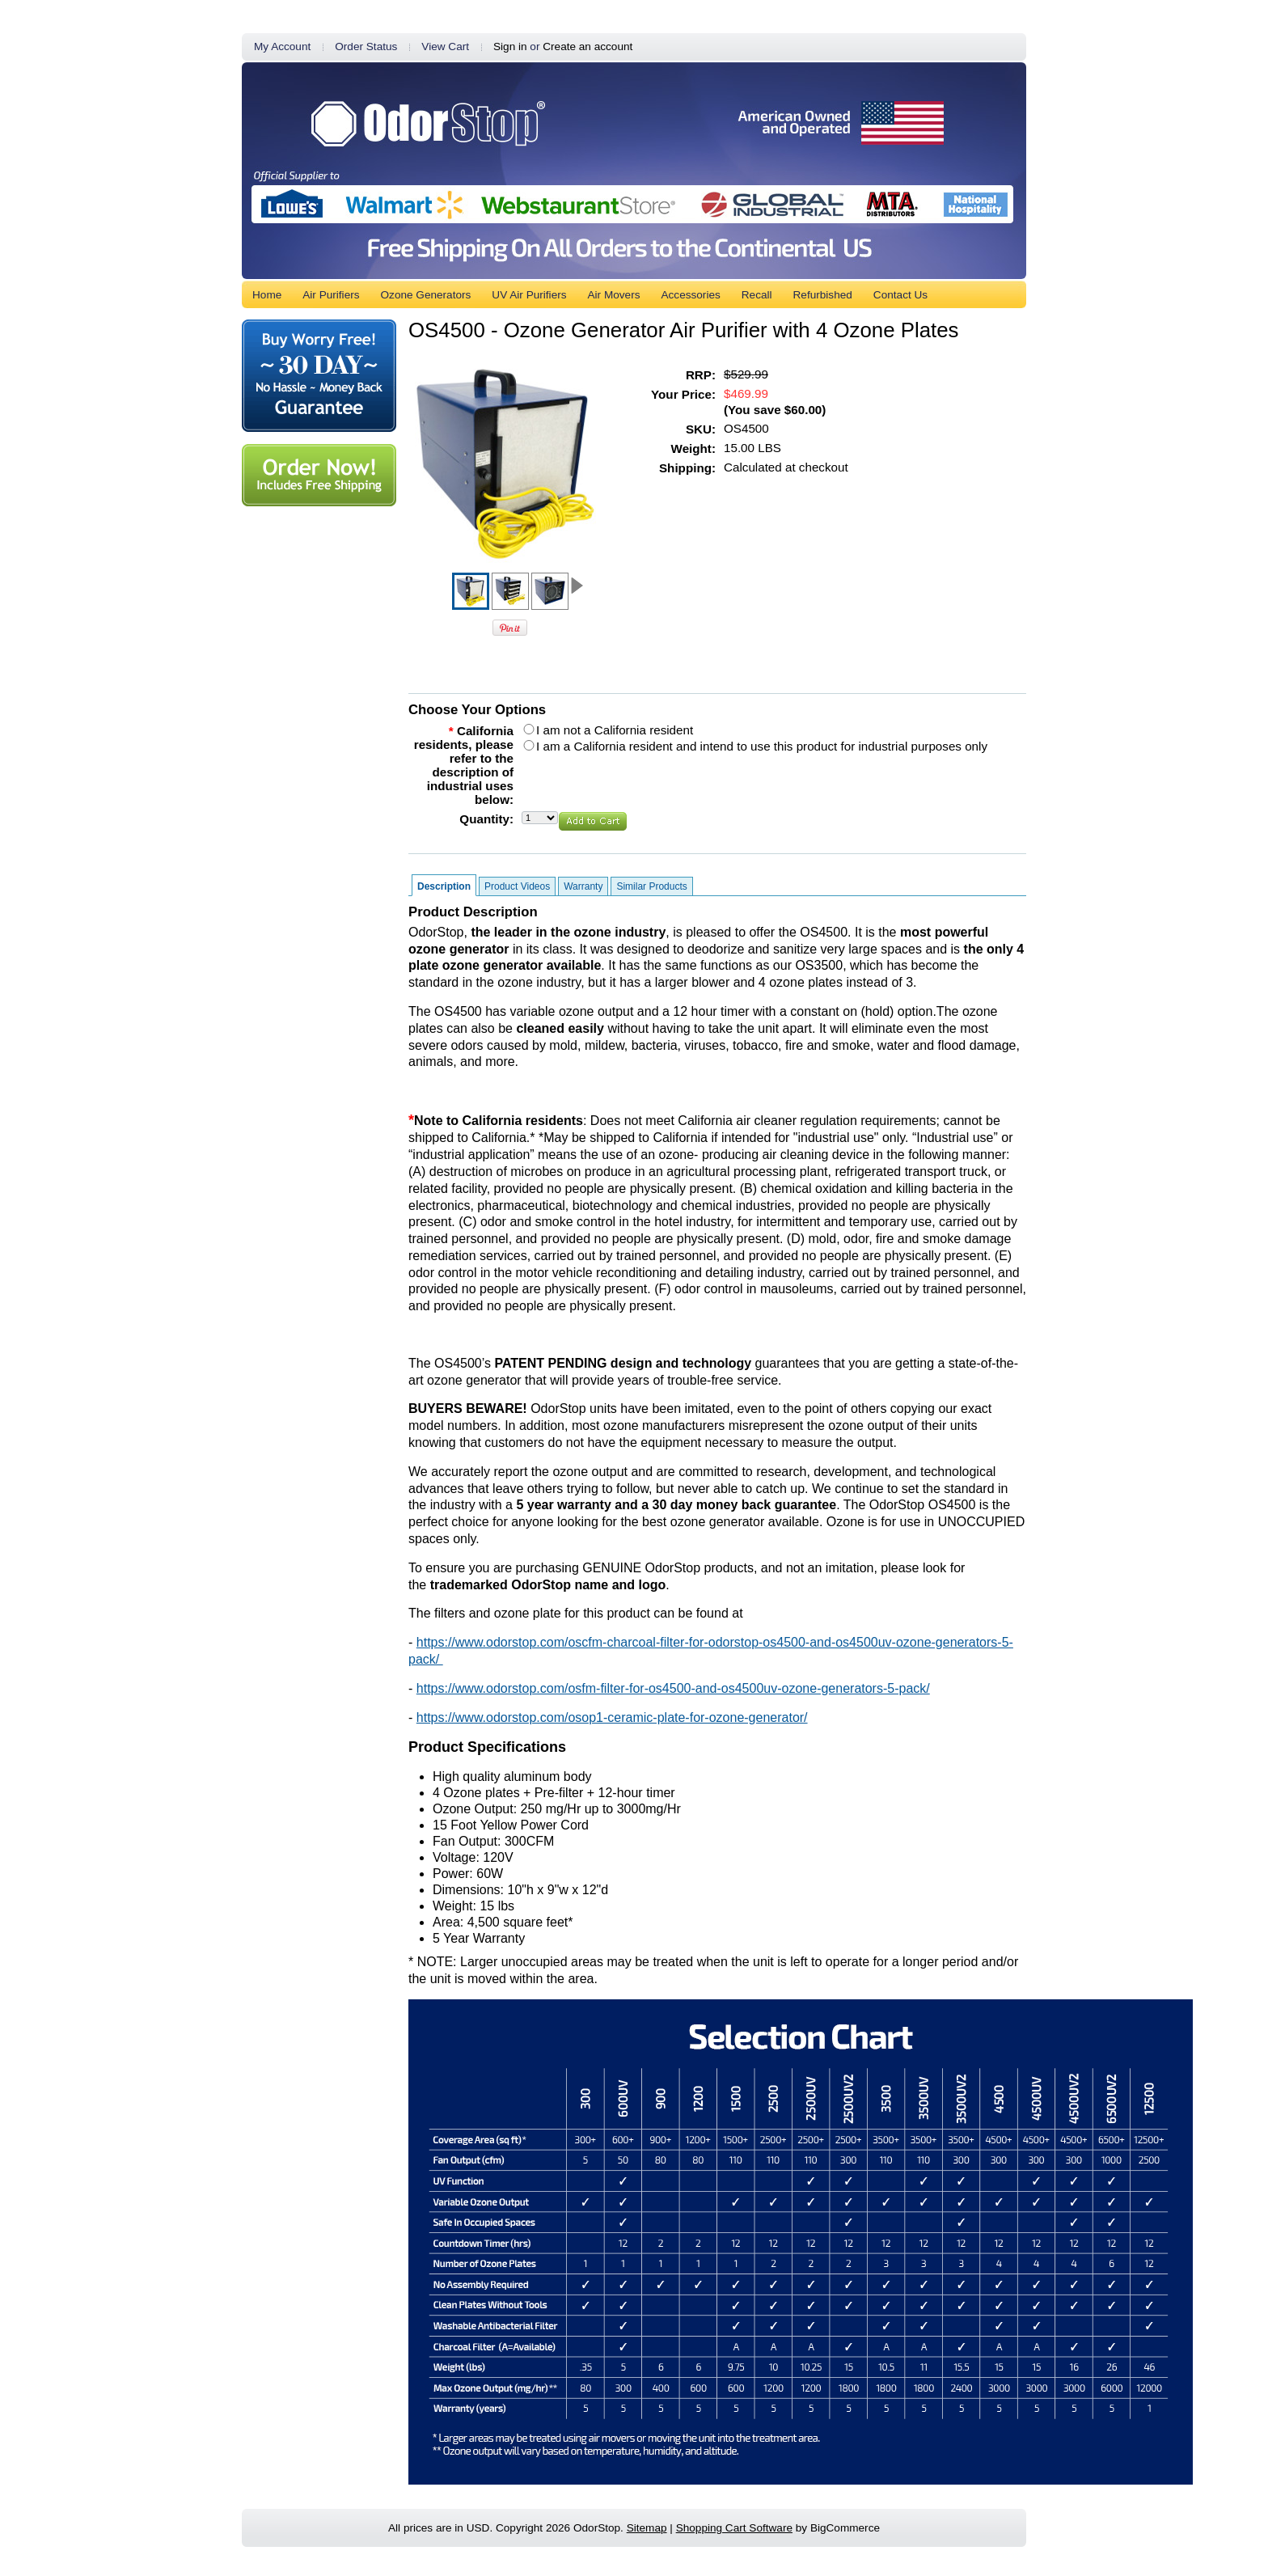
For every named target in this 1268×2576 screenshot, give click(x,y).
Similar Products (651, 886)
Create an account (587, 46)
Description (444, 886)
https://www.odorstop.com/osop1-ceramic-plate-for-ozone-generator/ (612, 1717)
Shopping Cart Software (734, 2528)
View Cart (445, 46)
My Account (282, 46)
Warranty (583, 886)
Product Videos (517, 886)
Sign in (510, 46)
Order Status (366, 46)
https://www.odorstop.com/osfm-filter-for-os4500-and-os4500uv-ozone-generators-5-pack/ (673, 1688)
